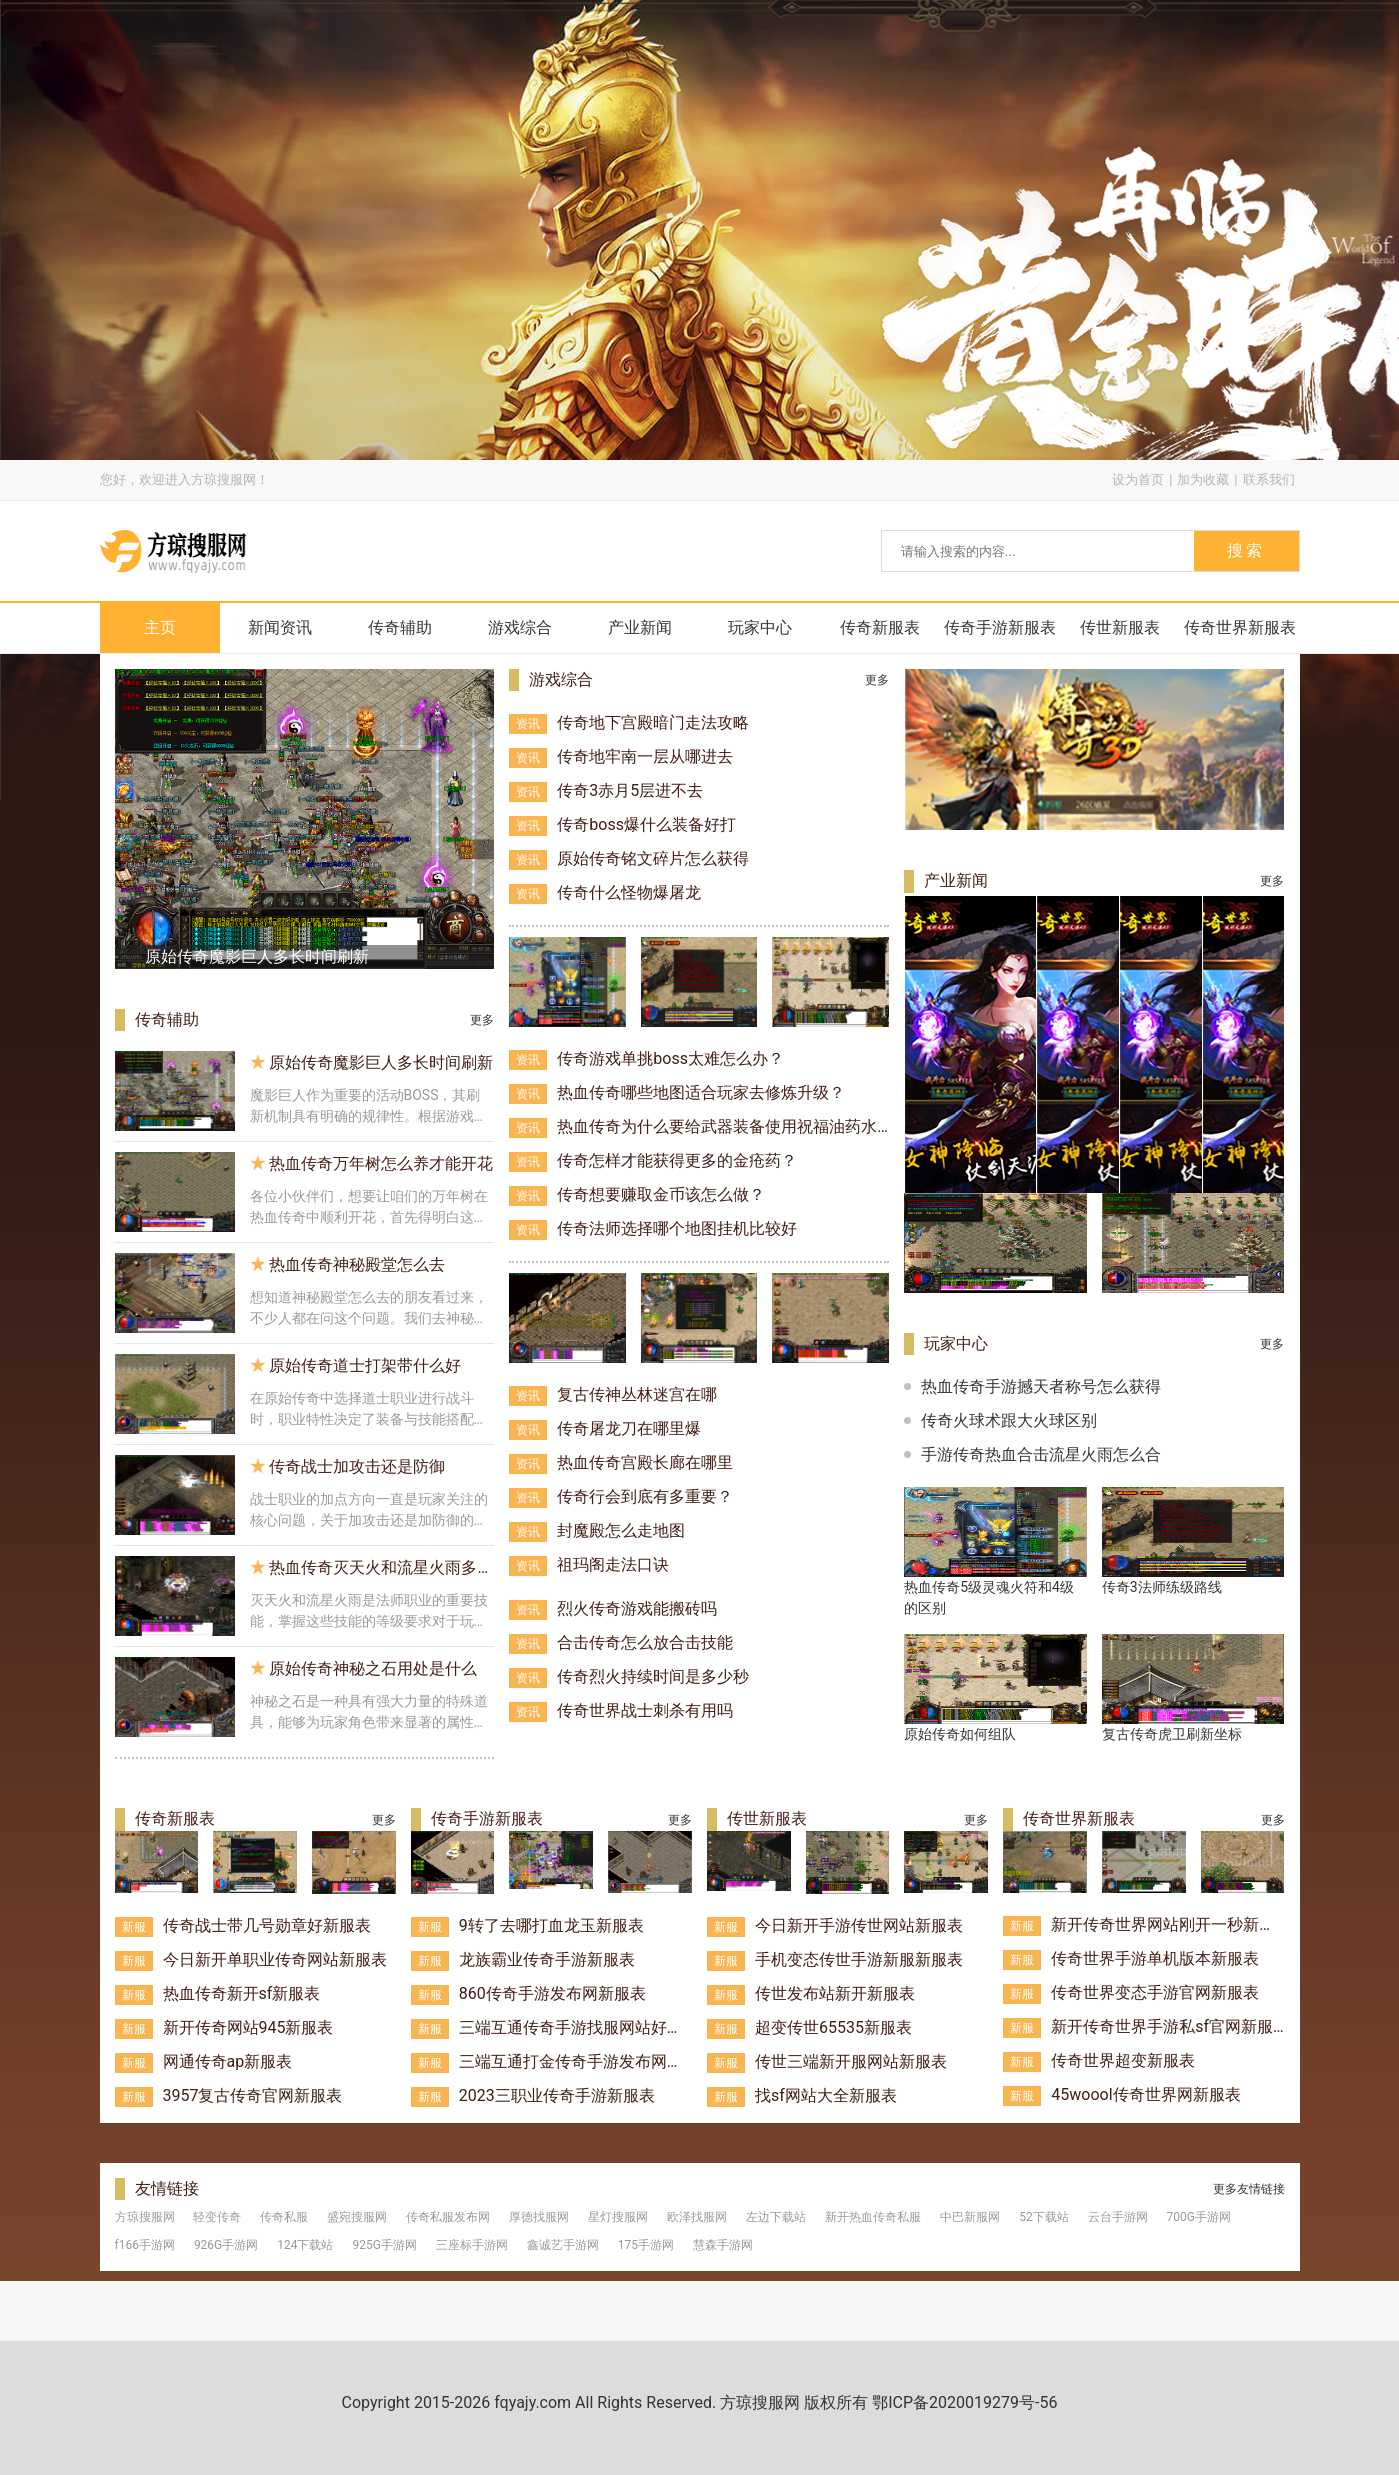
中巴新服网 (970, 2217)
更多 (482, 1020)
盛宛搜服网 (357, 2217)
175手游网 (646, 2245)
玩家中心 (760, 627)
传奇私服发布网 (448, 2217)
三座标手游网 (472, 2245)
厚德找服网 (539, 2217)
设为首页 (1138, 479)
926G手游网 (226, 2245)
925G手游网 (384, 2245)
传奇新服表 (880, 627)
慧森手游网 (723, 2245)
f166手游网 (145, 2245)
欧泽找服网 (697, 2217)
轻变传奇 (217, 2217)
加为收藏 (1203, 479)
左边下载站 (776, 2217)
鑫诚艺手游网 (563, 2245)
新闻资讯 (280, 627)
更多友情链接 (1249, 2189)
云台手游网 (1118, 2217)
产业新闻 (640, 627)
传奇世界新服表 (1240, 627)
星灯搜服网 (618, 2217)
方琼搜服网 (145, 2217)
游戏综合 (520, 627)
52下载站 (1044, 2217)
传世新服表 (1120, 627)
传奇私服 (284, 2217)
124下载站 (305, 2245)
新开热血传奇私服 (873, 2217)
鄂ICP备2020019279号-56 (964, 2402)
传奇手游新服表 (1000, 627)
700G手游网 (1199, 2217)
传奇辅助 (400, 627)
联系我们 (1269, 479)
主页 (160, 627)
